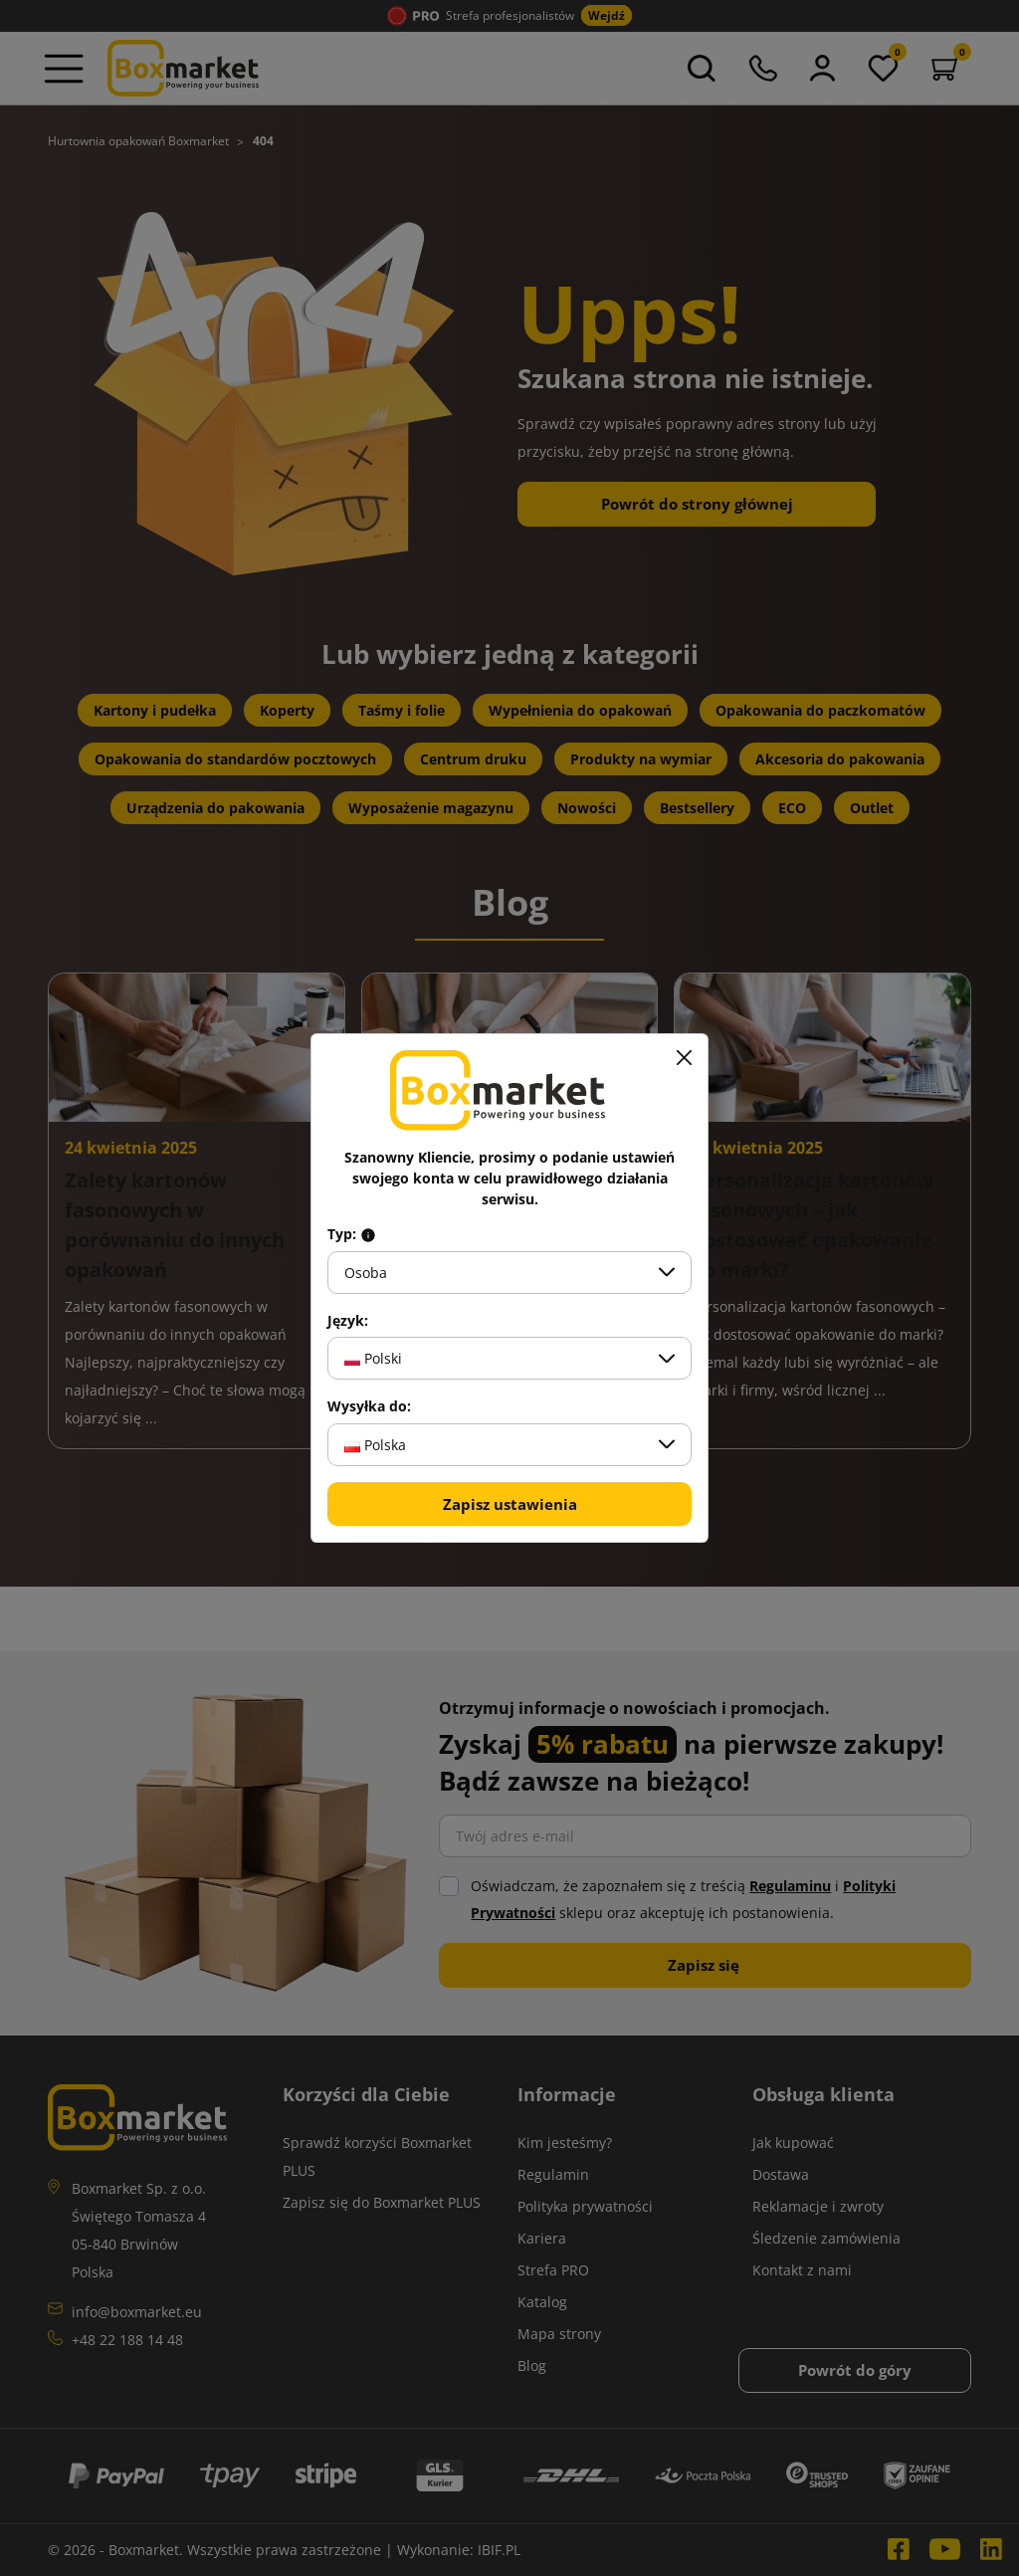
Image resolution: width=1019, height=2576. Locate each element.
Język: (347, 1321)
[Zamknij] (684, 1058)
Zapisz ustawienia (510, 1504)
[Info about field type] (368, 1234)
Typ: (351, 1234)
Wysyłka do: (369, 1406)
